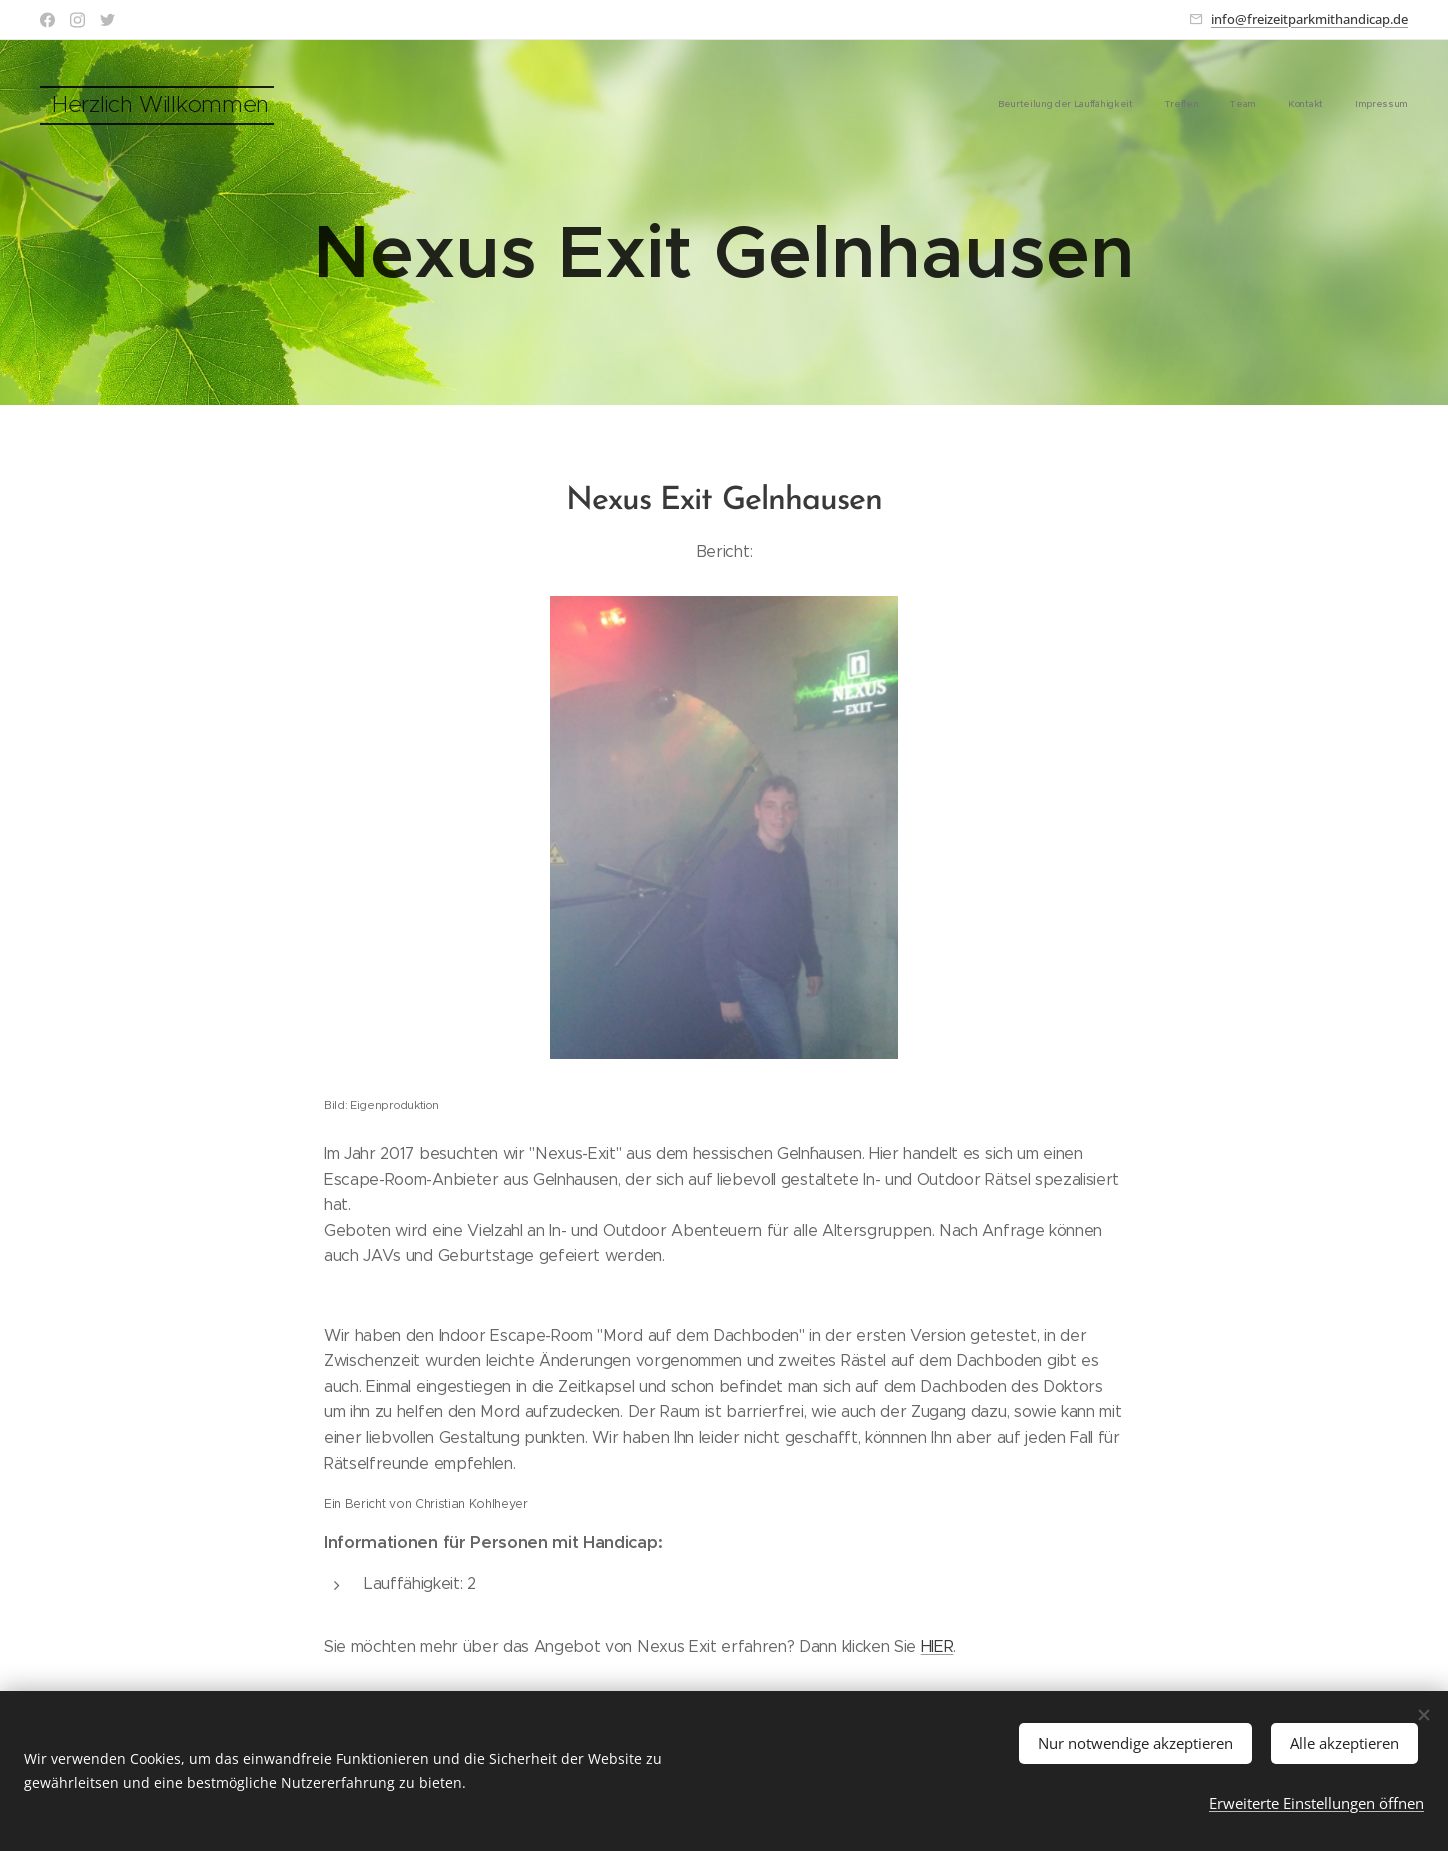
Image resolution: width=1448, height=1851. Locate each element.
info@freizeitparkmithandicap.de (1309, 19)
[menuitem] (1285, 105)
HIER (937, 1646)
